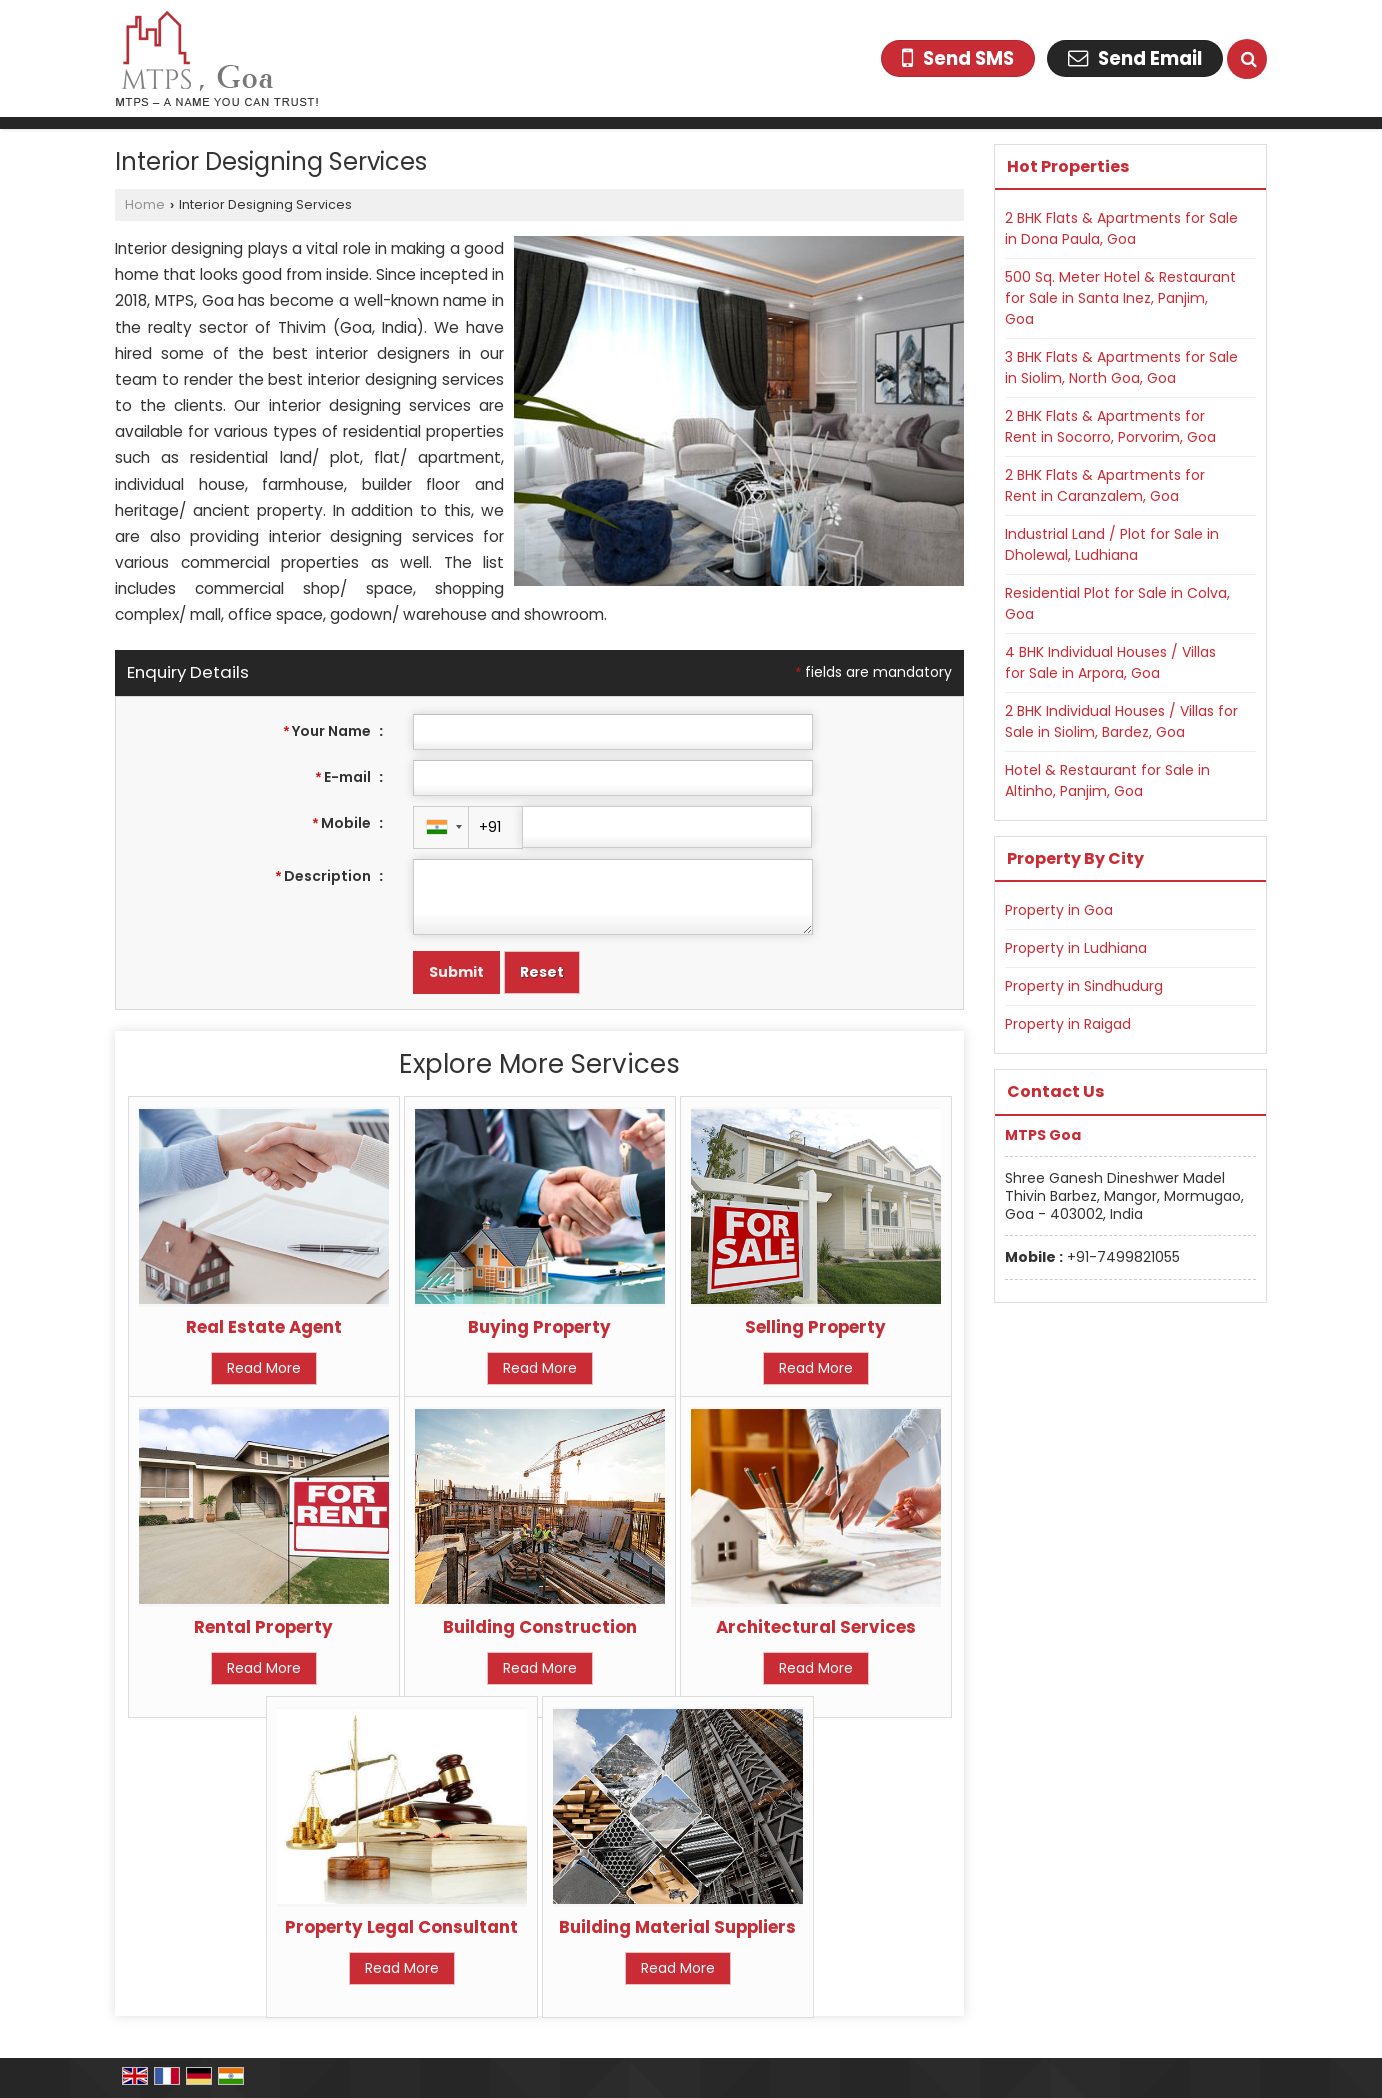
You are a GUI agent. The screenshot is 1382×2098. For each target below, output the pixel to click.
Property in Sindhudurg (1084, 986)
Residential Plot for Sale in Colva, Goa (1117, 603)
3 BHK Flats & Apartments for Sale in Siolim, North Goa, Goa (1121, 367)
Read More (264, 1368)
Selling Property (815, 1327)
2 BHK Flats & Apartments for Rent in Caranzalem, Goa (1105, 485)
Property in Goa (1059, 910)
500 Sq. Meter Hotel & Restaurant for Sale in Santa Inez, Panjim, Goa (1120, 298)
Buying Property (539, 1327)
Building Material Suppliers (677, 1927)
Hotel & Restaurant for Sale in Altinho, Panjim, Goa (1107, 780)
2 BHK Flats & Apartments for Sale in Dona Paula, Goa (1121, 228)
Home (145, 204)
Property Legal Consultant (401, 1927)
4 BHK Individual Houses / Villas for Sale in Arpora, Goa (1110, 662)
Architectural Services (816, 1627)
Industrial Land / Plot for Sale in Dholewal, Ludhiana (1112, 544)
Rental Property (263, 1627)
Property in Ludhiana (1076, 948)
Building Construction (540, 1627)
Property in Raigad (1068, 1024)
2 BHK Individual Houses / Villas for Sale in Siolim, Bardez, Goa (1121, 721)
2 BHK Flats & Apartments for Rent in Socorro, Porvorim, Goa (1110, 426)
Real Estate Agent (264, 1327)
